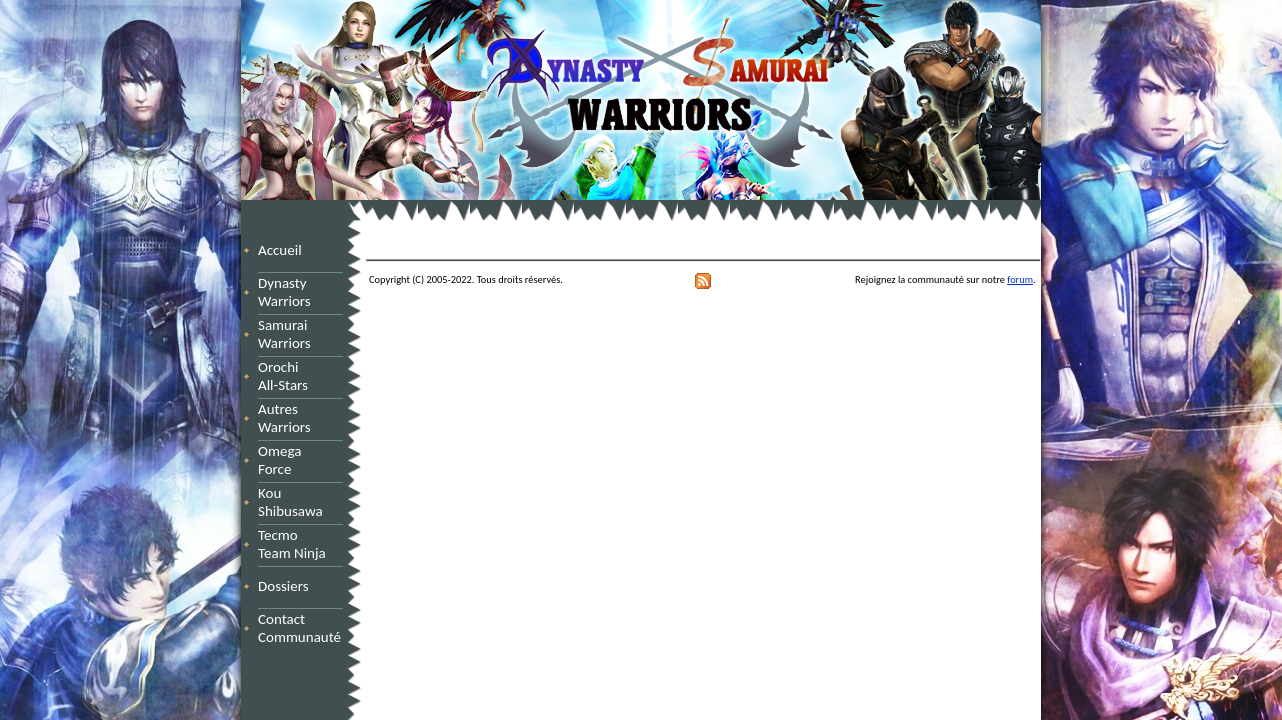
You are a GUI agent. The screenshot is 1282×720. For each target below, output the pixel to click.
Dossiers (283, 586)
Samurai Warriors (288, 334)
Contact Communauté (299, 628)
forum (1020, 279)
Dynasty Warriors (287, 292)
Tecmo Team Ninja (292, 544)
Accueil (280, 250)
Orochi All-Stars (290, 376)
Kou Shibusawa (290, 502)
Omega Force (298, 460)
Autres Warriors (290, 418)
